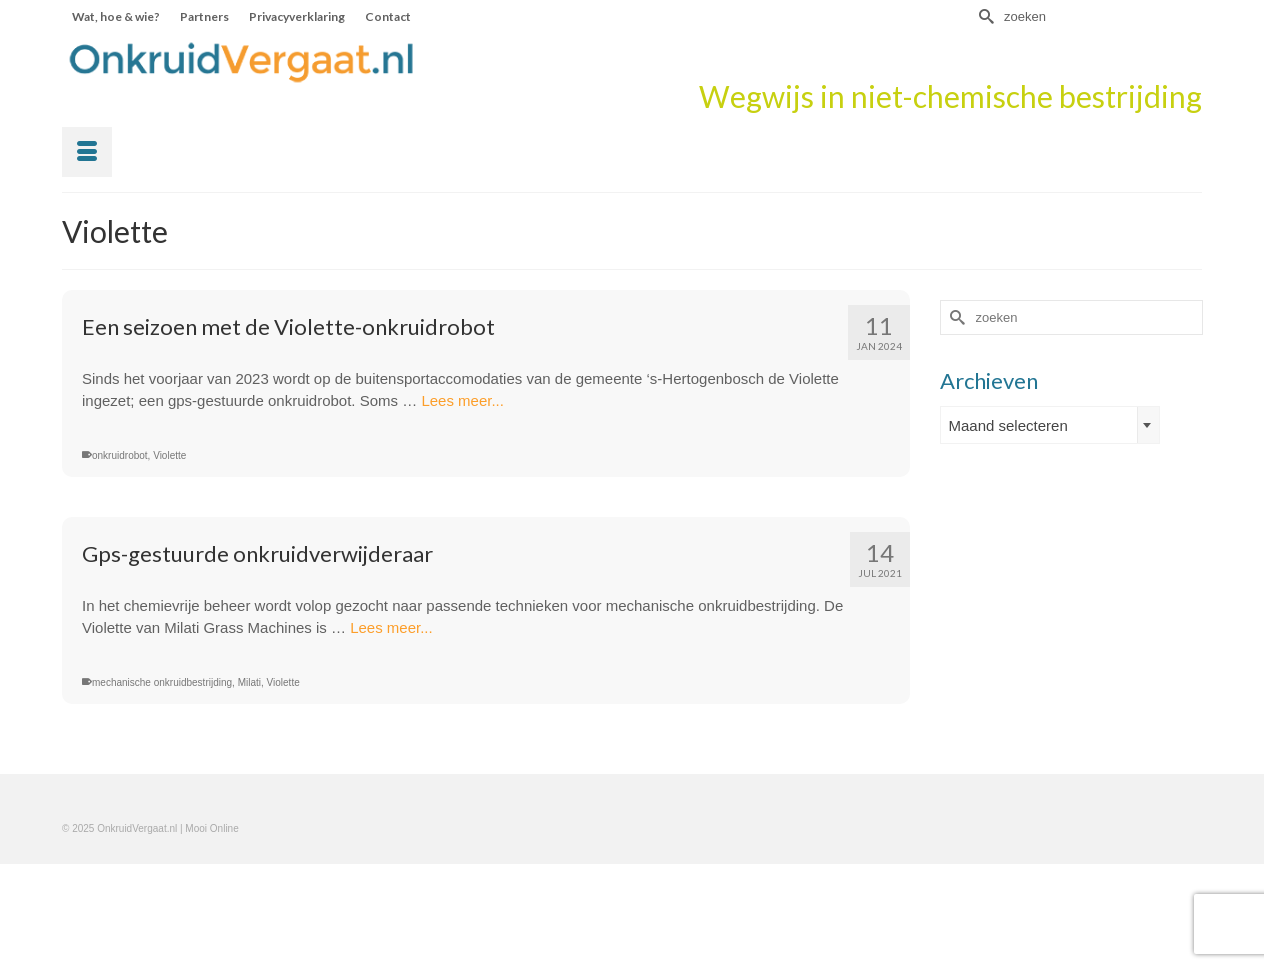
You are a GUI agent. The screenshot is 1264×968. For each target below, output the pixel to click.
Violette (169, 455)
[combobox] (1050, 425)
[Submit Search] (984, 16)
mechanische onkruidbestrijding (162, 682)
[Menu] (87, 152)
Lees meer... (462, 400)
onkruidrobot (120, 455)
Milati (249, 682)
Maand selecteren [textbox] (1008, 425)
